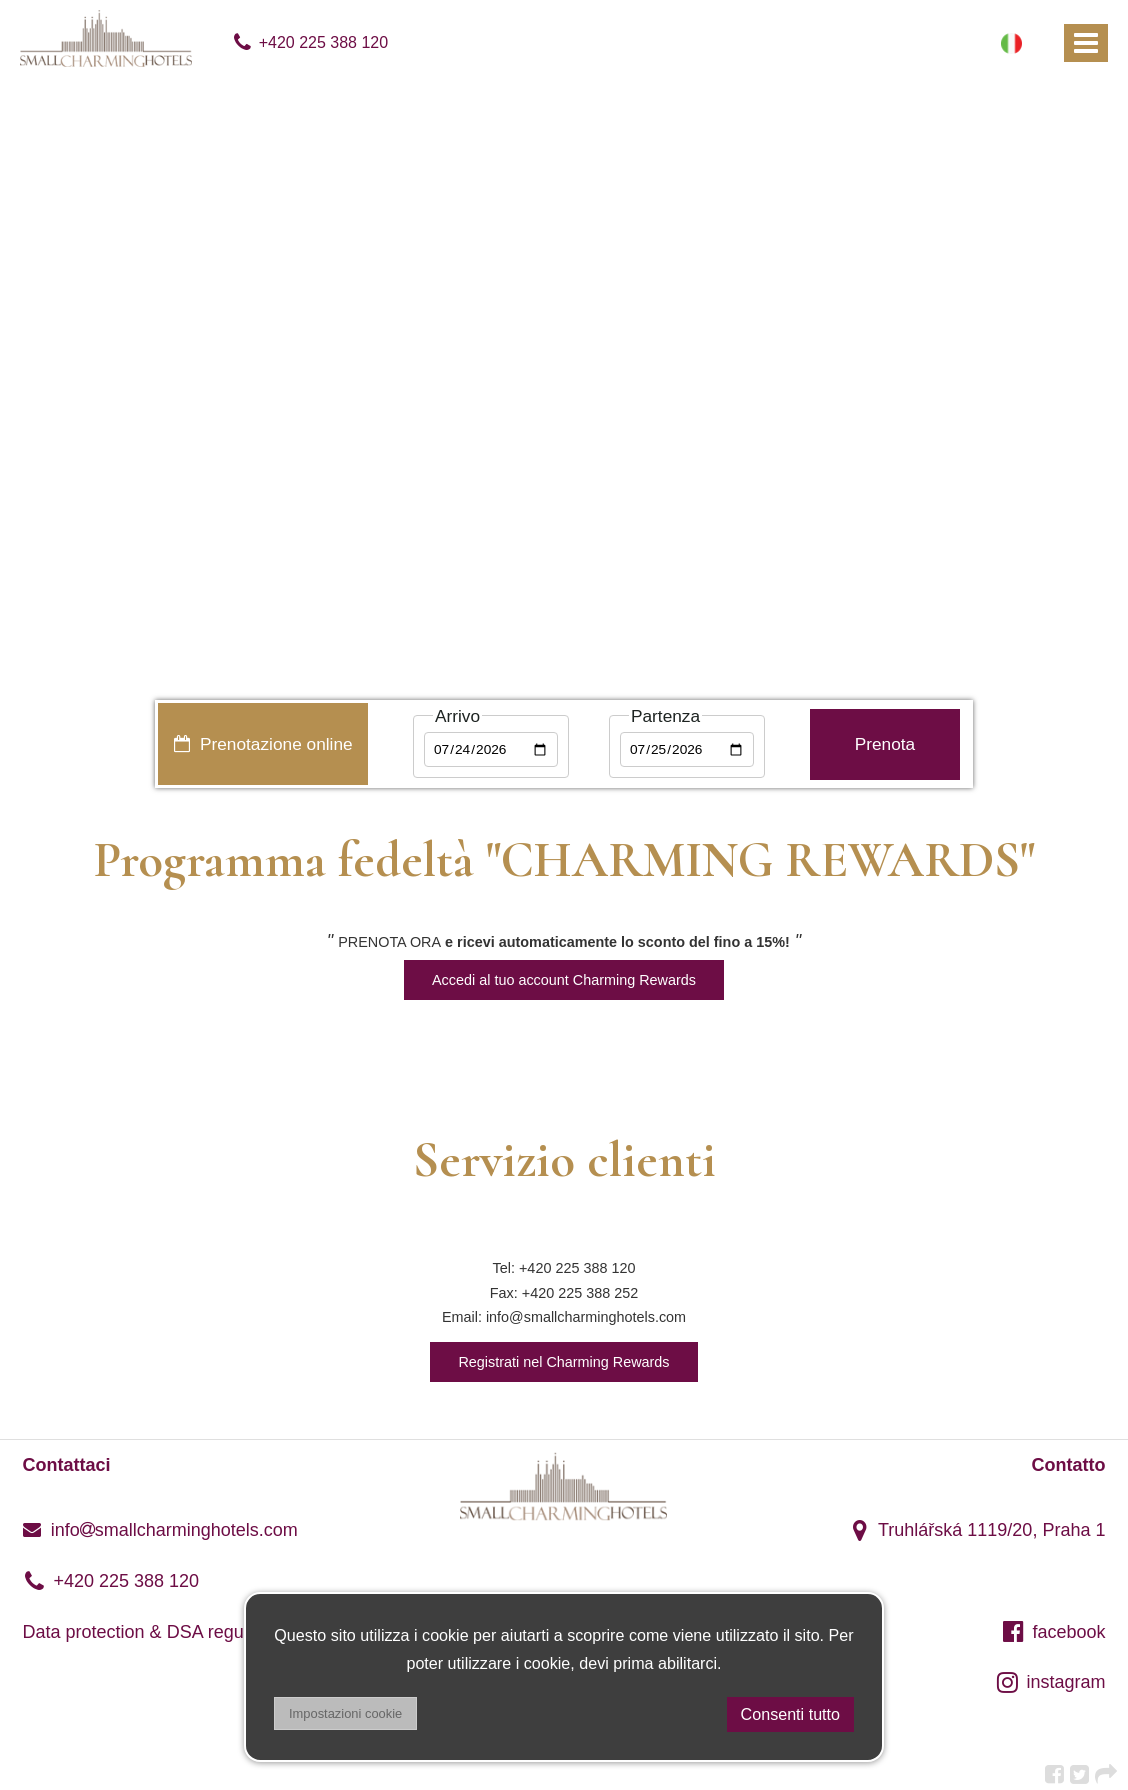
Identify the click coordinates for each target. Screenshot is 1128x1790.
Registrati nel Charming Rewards (563, 1362)
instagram (1051, 1682)
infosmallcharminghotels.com (160, 1530)
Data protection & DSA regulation (155, 1632)
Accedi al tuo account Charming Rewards (564, 980)
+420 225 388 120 (309, 42)
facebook (1054, 1632)
